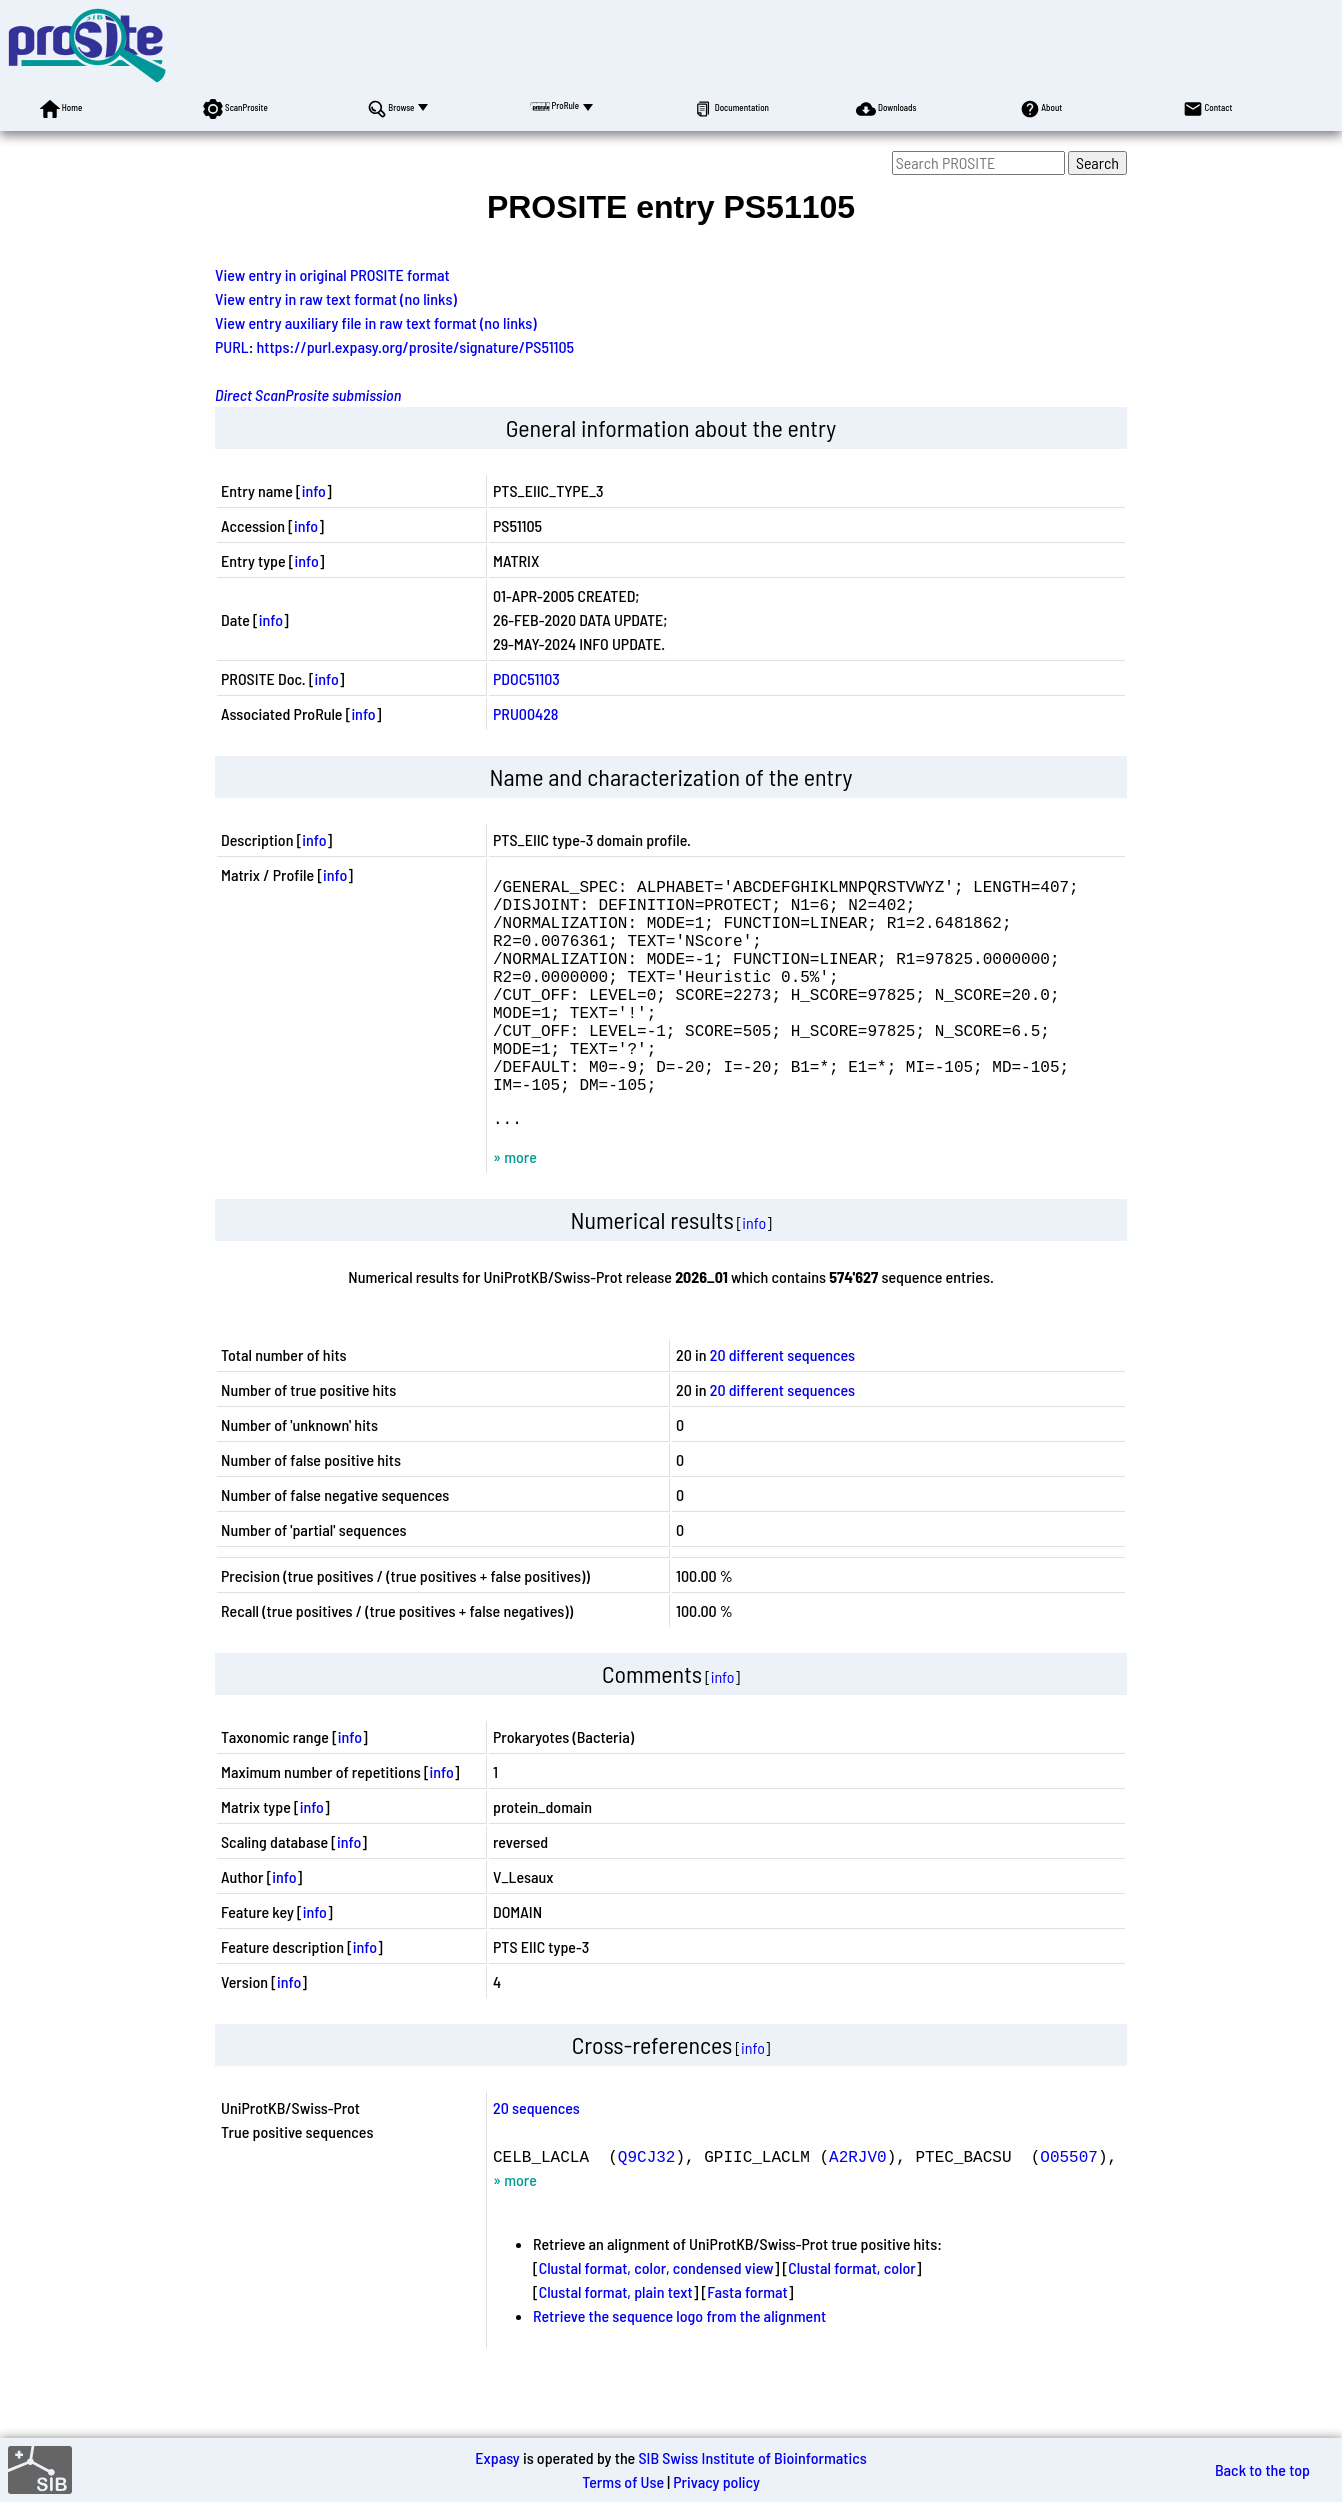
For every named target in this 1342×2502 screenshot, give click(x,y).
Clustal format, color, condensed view (656, 2319)
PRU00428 (525, 713)
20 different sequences (782, 1406)
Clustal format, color (852, 2319)
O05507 (1069, 2208)
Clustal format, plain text (616, 2343)
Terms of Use (623, 2481)
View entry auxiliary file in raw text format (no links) (376, 322)
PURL (232, 346)
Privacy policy (716, 2481)
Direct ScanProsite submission (308, 394)
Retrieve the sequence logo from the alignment (679, 2367)
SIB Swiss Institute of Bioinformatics (752, 2457)
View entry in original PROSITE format (332, 274)
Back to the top (1262, 2469)
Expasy (497, 2457)
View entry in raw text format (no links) (336, 298)
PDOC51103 (526, 678)
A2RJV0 (858, 2208)
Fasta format (747, 2343)
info (314, 490)
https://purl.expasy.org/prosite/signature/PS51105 (416, 346)
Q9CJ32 (647, 2208)
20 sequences (536, 2159)
